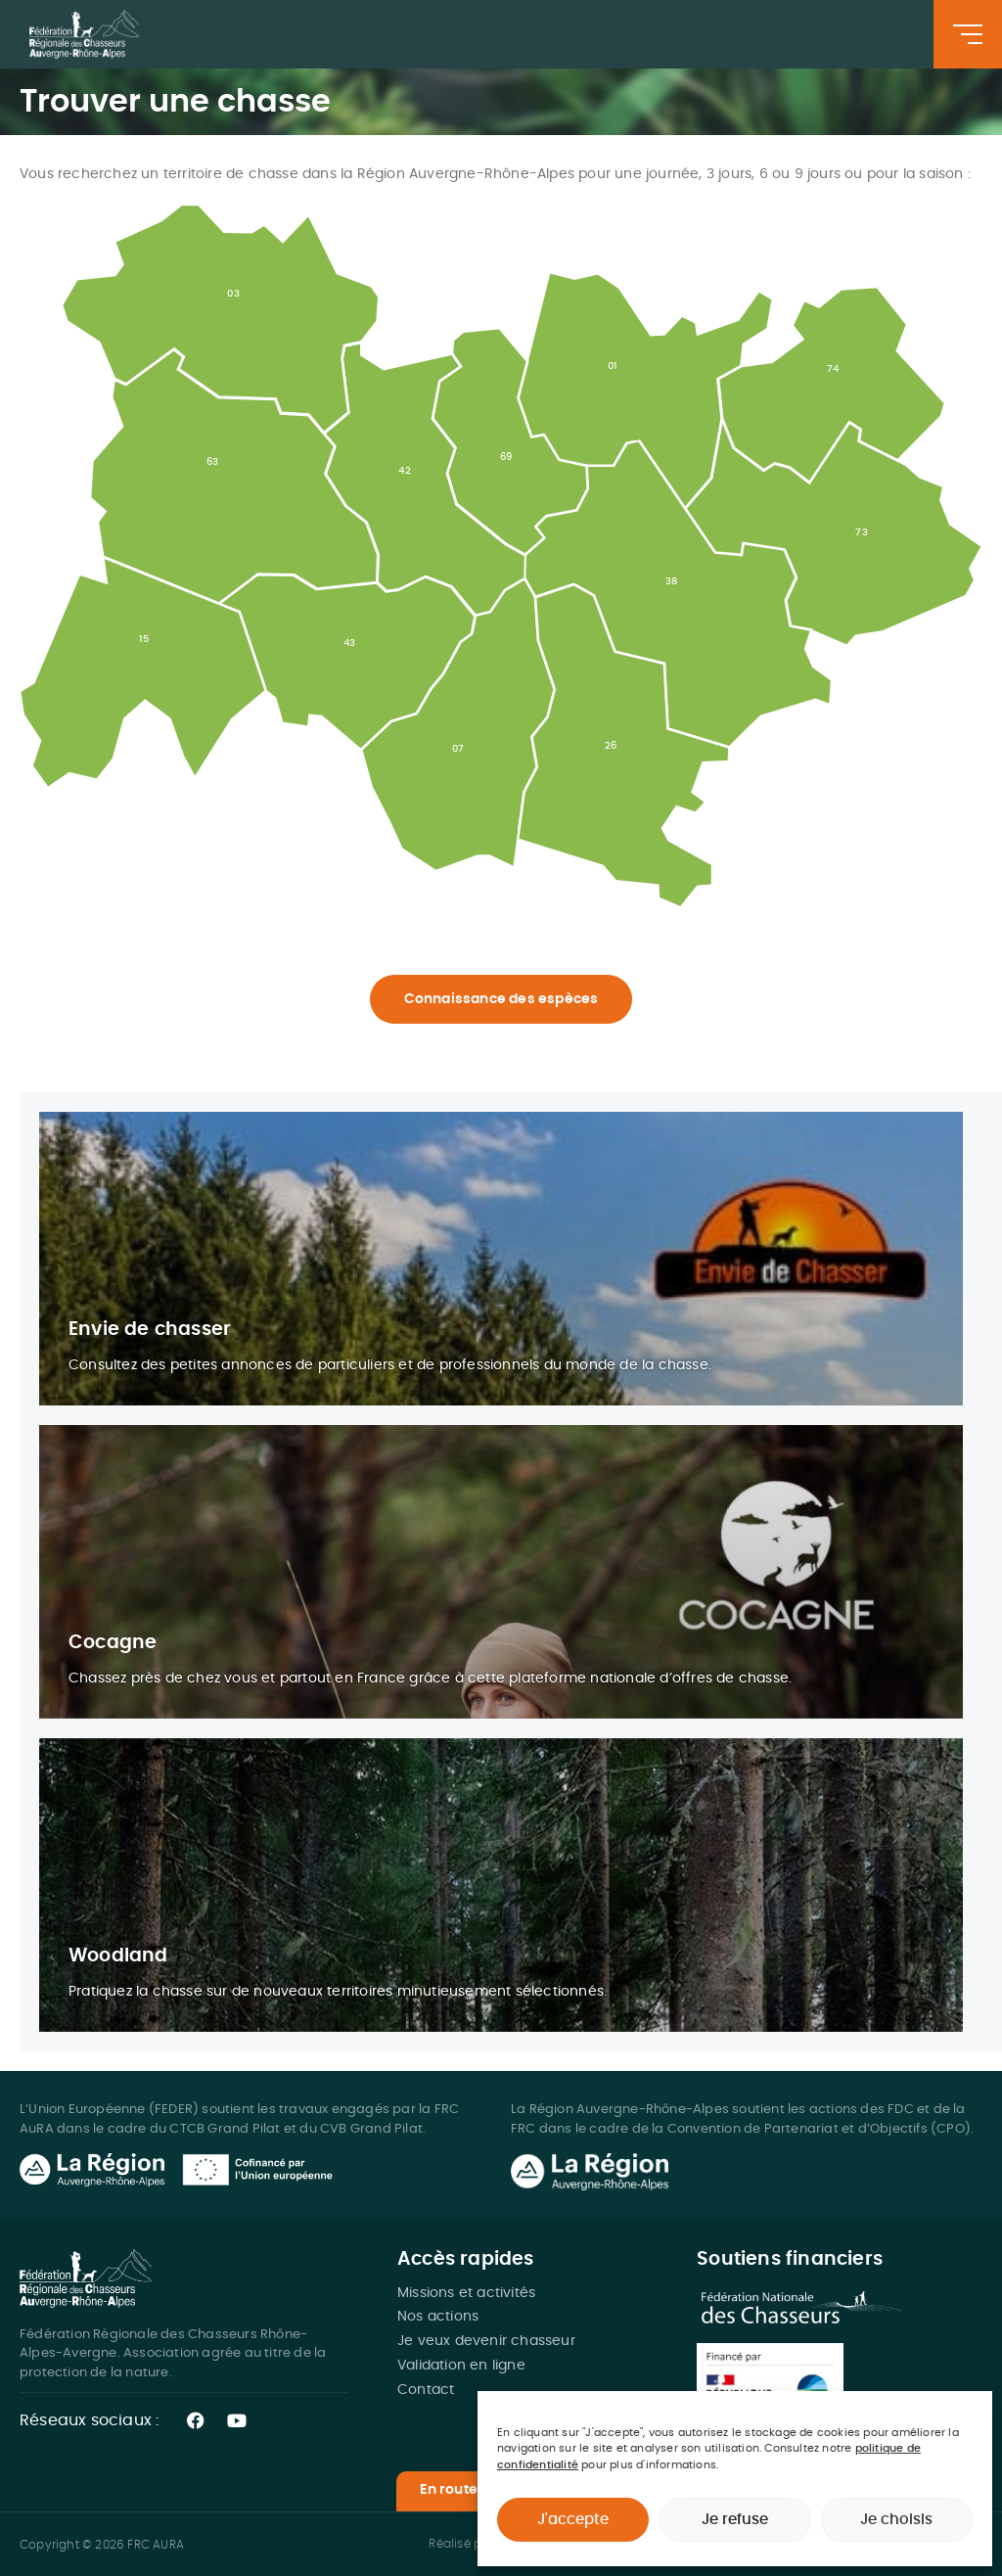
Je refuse (735, 2519)
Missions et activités (466, 2293)
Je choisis (896, 2519)
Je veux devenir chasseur (486, 2341)
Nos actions (437, 2316)
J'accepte (573, 2519)
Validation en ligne (461, 2365)
